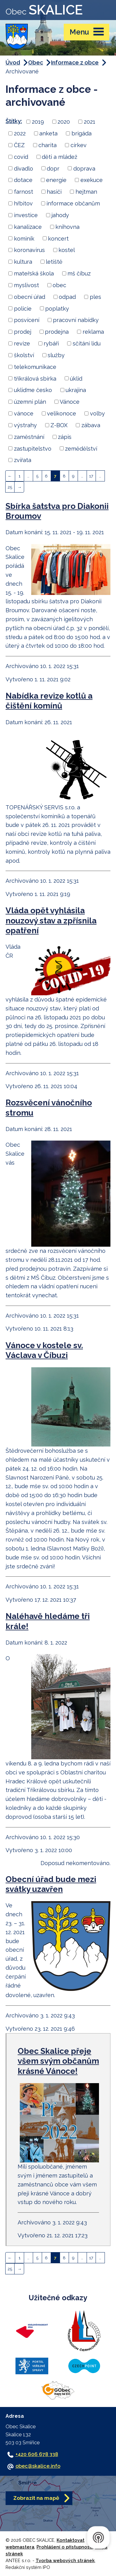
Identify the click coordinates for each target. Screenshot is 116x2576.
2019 (38, 121)
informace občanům (73, 203)
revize (22, 343)
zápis (64, 437)
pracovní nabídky (76, 320)
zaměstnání (29, 437)
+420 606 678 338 (36, 2454)
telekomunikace (35, 367)
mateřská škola (34, 273)
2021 (89, 121)
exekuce (91, 180)
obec (59, 285)
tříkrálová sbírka (35, 378)
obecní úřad (29, 297)
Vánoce (69, 401)
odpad (67, 297)
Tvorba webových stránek (65, 2560)
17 (91, 475)
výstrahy (25, 425)
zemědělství (81, 448)
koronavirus (29, 250)
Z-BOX (58, 425)
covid (21, 157)
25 (10, 487)
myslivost (26, 285)
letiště (54, 261)
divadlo (23, 168)
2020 (64, 121)
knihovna (67, 227)
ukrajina (76, 390)
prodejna (57, 331)
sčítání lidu (87, 343)
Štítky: (14, 121)
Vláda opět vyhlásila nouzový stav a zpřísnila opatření (51, 920)
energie (56, 180)
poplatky (57, 308)
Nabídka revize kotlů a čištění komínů (49, 701)
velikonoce (61, 413)
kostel (66, 250)
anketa (48, 133)
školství (24, 355)
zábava (90, 425)
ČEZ (19, 145)
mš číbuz (79, 273)
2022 (20, 133)
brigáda (81, 133)
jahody (60, 215)
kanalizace (28, 227)
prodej (22, 331)
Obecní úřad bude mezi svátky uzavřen (51, 1884)
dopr (53, 168)
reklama (93, 331)
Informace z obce (75, 62)
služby (56, 355)
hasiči (54, 191)
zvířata (22, 460)
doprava (84, 168)
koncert (58, 238)
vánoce (23, 413)
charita (47, 145)
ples (95, 297)
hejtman (86, 191)
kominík (24, 238)
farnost (23, 191)
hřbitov (23, 203)
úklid (76, 378)
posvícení (26, 320)
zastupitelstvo (32, 448)
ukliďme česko (33, 390)
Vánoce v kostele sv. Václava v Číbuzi (44, 1350)
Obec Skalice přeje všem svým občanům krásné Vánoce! (58, 2061)
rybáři (51, 343)
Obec (35, 62)
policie (23, 308)
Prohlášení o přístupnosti (65, 2546)
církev (79, 145)
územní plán (30, 401)
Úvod (13, 62)
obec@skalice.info (37, 2466)
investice (26, 215)
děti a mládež (59, 157)
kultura (23, 261)
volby (97, 413)
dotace (23, 180)
